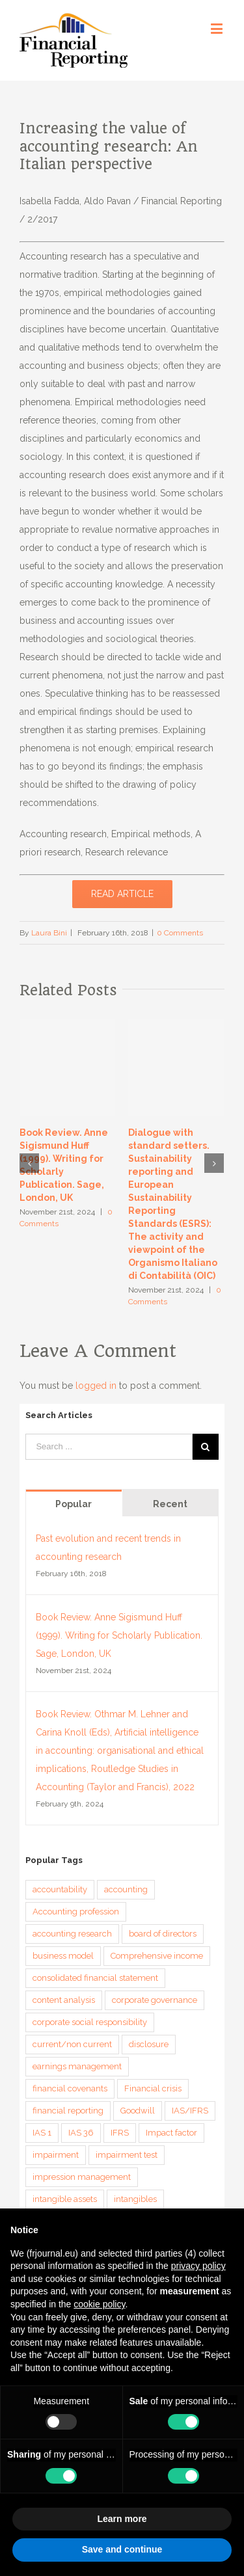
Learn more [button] (121, 2519)
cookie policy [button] (99, 2304)
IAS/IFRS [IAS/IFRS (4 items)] (190, 2110)
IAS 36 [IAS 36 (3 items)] (81, 2133)
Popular (73, 1504)
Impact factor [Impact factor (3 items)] (171, 2133)
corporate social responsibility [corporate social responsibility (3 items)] (90, 2022)
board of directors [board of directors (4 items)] (163, 1934)
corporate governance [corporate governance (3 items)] (154, 2000)
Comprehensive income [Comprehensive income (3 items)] (157, 1956)
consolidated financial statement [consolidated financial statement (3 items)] (95, 1978)
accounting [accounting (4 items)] (126, 1889)
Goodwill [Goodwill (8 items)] (137, 2110)
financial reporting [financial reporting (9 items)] (68, 2110)
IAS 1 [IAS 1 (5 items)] (42, 2133)
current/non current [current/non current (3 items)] (72, 2044)
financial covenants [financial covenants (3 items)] (70, 2088)
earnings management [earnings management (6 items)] (77, 2066)
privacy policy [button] (198, 2266)
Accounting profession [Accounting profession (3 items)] (76, 1911)
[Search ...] (108, 1447)
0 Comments (180, 932)
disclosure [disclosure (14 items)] (149, 2044)
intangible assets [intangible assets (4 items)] (65, 2199)
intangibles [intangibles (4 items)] (135, 2199)
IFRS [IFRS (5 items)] (120, 2133)
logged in (95, 1385)
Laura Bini (49, 932)
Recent (170, 1504)
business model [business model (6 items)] (63, 1956)
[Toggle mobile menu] (217, 28)
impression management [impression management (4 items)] (82, 2177)
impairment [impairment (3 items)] (56, 2155)
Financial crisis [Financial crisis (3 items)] (153, 2088)
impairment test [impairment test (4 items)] (126, 2155)
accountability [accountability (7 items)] (60, 1889)
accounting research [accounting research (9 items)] (72, 1934)
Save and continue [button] (122, 2549)
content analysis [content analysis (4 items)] (64, 2000)
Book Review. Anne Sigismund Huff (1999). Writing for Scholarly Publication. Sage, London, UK (119, 1635)
